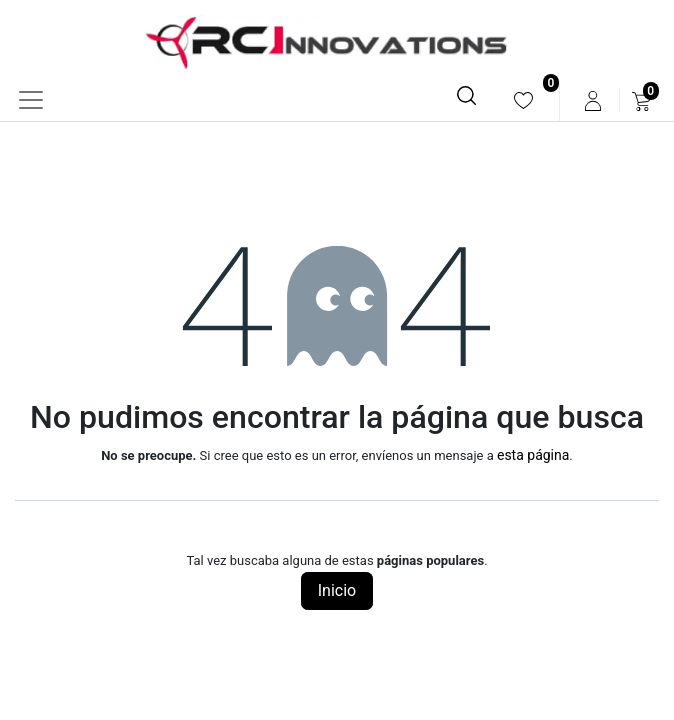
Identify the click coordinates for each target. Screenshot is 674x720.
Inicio (337, 590)
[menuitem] (523, 100)
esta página (533, 455)
